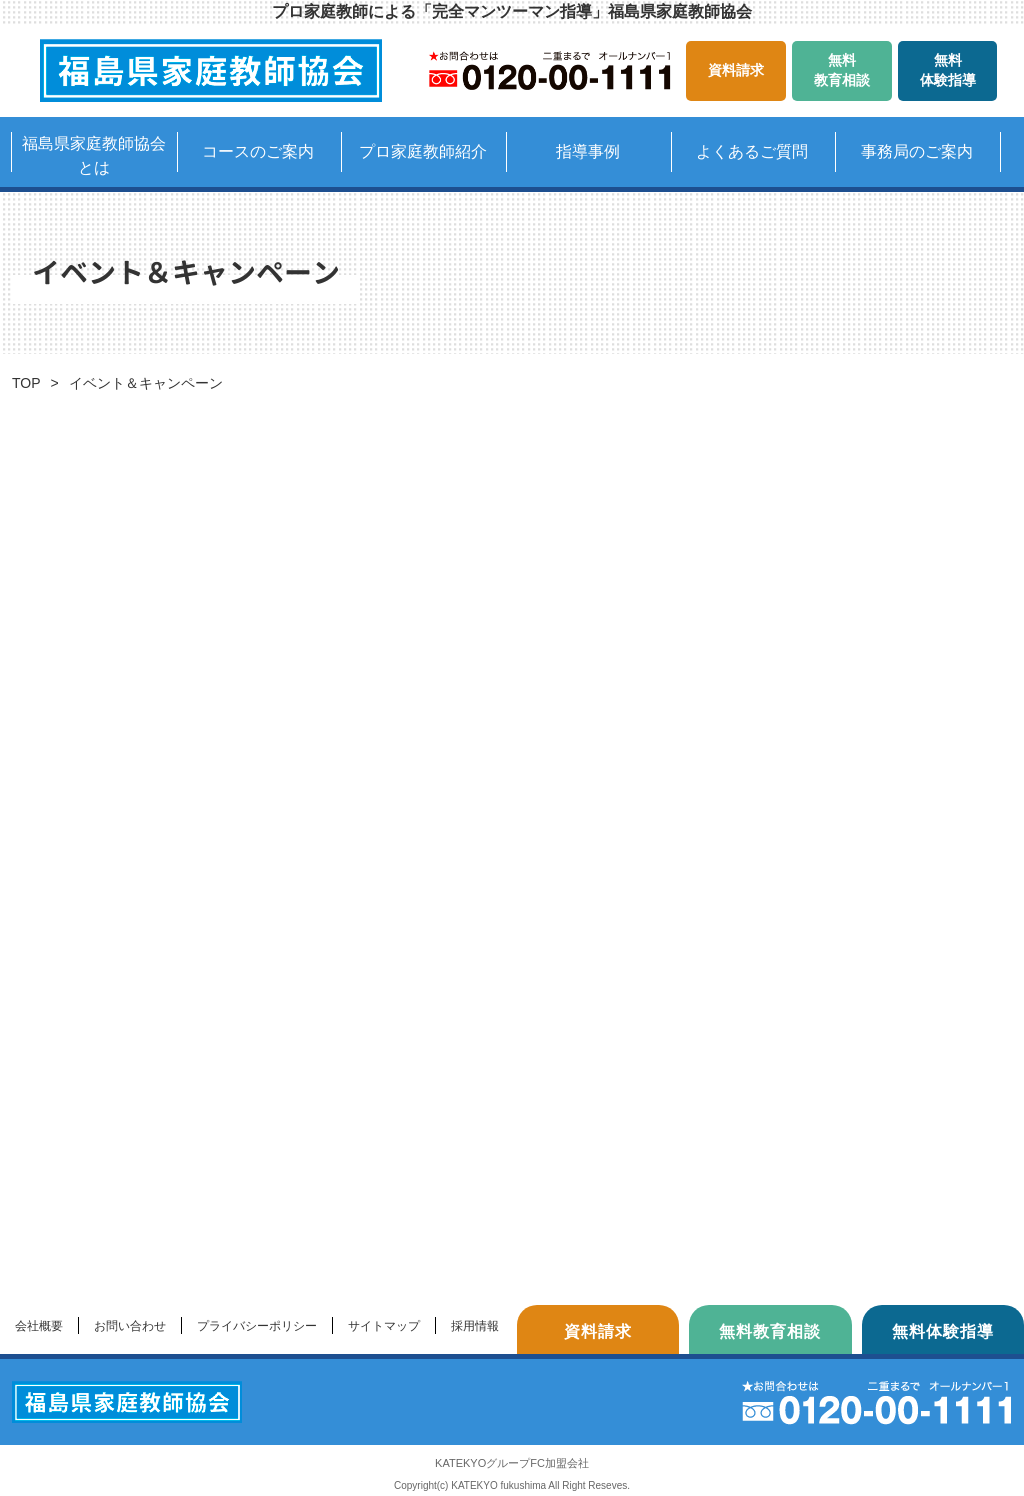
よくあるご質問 (752, 151)
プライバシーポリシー (257, 1326)
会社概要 (39, 1326)
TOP (26, 383)
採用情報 (475, 1326)
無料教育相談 (842, 70)
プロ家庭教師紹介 (423, 151)
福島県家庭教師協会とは (94, 155)
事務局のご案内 (917, 151)
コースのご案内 (258, 151)
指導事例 (588, 151)
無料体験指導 (948, 70)
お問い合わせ (130, 1326)
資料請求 (736, 70)
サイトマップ (384, 1326)
